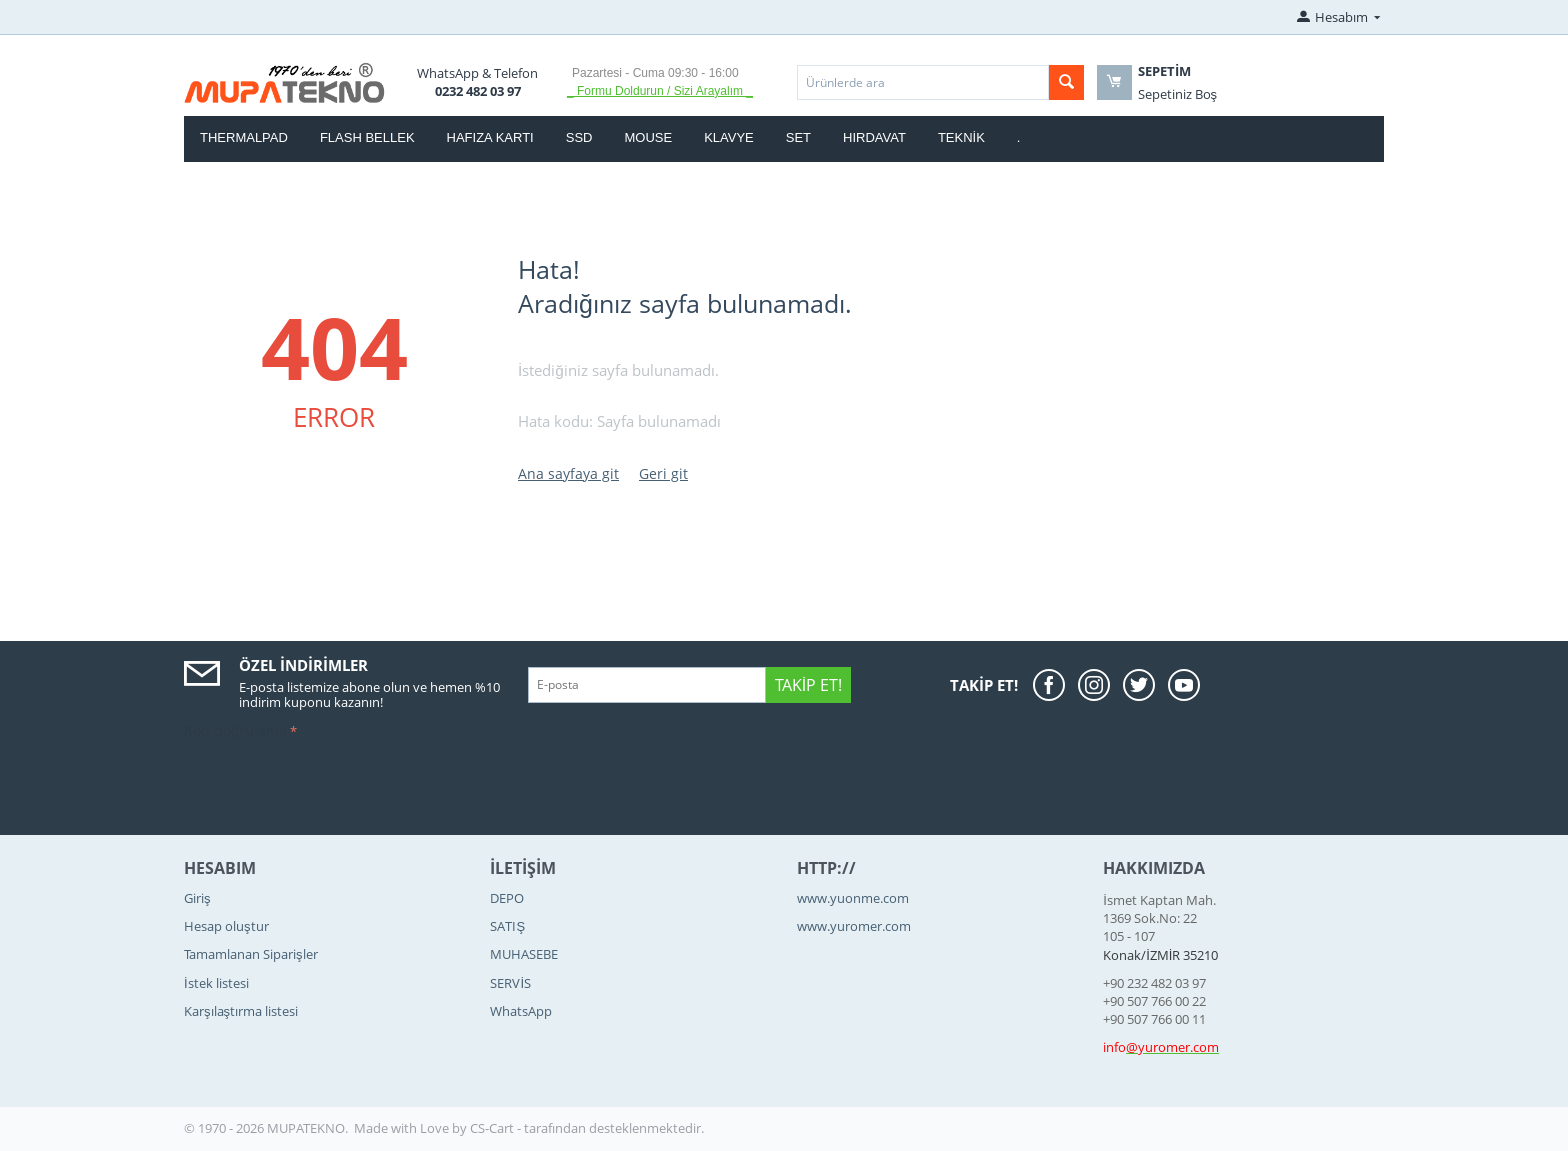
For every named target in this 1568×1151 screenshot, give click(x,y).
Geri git (663, 473)
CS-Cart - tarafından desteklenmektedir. (587, 1128)
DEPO (507, 898)
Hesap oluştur (226, 926)
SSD (579, 137)
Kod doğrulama (235, 730)
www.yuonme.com (853, 898)
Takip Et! (808, 685)
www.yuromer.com (854, 926)
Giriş (197, 898)
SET (798, 137)
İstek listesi (216, 983)
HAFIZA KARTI (490, 137)
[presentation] (336, 784)
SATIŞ (507, 926)
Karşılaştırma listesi (241, 1011)
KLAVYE (729, 137)
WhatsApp (521, 1011)
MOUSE (648, 137)
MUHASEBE (524, 954)
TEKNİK (961, 137)
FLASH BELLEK (367, 137)
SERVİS (510, 983)
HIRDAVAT (874, 137)
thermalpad (244, 137)
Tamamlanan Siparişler (251, 954)
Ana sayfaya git (568, 473)
